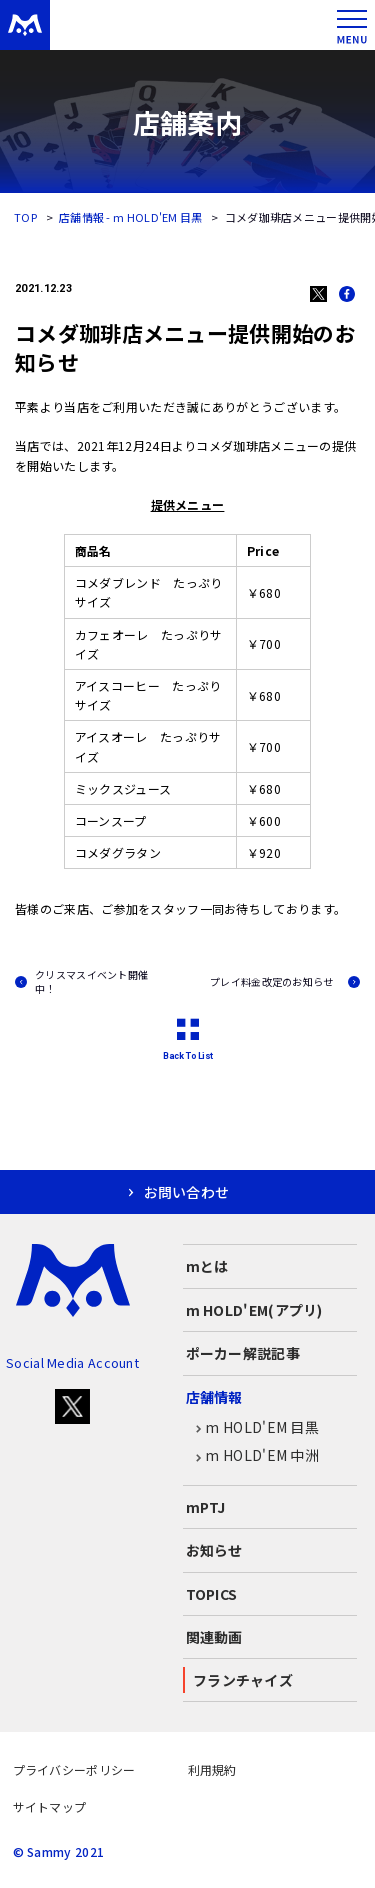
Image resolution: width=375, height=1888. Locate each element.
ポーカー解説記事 (243, 1353)
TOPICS (212, 1594)
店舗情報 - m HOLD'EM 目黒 (131, 217)
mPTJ (206, 1507)
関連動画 (214, 1637)
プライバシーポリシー (74, 1769)
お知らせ (214, 1550)
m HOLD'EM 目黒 (253, 1428)
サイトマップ (50, 1806)
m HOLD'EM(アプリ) (254, 1310)
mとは (207, 1266)
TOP (25, 217)
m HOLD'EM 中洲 (253, 1456)
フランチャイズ (243, 1680)
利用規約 (212, 1769)
